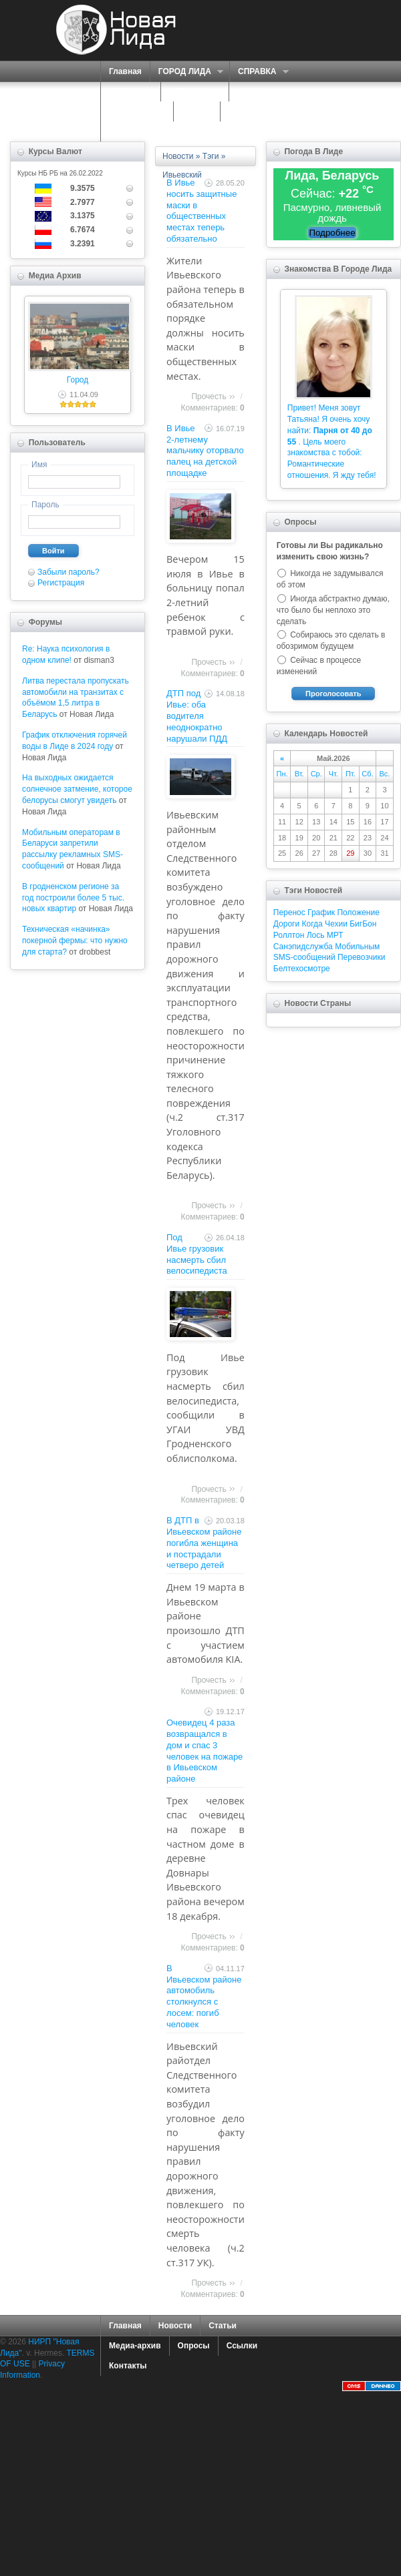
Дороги (286, 924)
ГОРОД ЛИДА (186, 72)
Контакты (128, 2365)
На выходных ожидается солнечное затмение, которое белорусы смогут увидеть (77, 789)
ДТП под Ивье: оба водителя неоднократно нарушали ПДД (196, 715)
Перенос (289, 912)
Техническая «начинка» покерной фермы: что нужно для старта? (75, 941)
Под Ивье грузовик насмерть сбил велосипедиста (196, 1254)
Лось (316, 935)
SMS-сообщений (304, 957)
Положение (358, 912)
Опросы (194, 2345)
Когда (312, 924)
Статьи (223, 2325)
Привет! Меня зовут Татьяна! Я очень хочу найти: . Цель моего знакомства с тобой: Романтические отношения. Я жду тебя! (331, 441)
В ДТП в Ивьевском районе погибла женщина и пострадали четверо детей (204, 1542)
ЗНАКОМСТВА (137, 111)
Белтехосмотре (301, 968)
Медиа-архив (135, 2345)
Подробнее (332, 233)
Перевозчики (361, 957)
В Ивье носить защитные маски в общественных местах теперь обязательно (201, 211)
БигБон (363, 924)
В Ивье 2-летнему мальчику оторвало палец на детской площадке (205, 450)
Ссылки (242, 2345)
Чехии (336, 924)
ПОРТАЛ (127, 92)
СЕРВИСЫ (191, 92)
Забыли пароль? (68, 572)
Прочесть (208, 396)
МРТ (335, 935)
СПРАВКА (259, 72)
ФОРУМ (197, 111)
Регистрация (60, 582)
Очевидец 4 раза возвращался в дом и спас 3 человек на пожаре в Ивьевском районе (204, 1751)
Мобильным (357, 946)
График (321, 912)
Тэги (211, 156)
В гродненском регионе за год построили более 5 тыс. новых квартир (73, 898)
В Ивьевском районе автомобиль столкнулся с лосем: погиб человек (204, 1996)
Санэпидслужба (303, 946)
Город (77, 379)
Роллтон (289, 935)
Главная (125, 71)
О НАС (252, 92)
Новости (177, 156)
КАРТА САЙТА (256, 111)
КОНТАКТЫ (131, 131)
